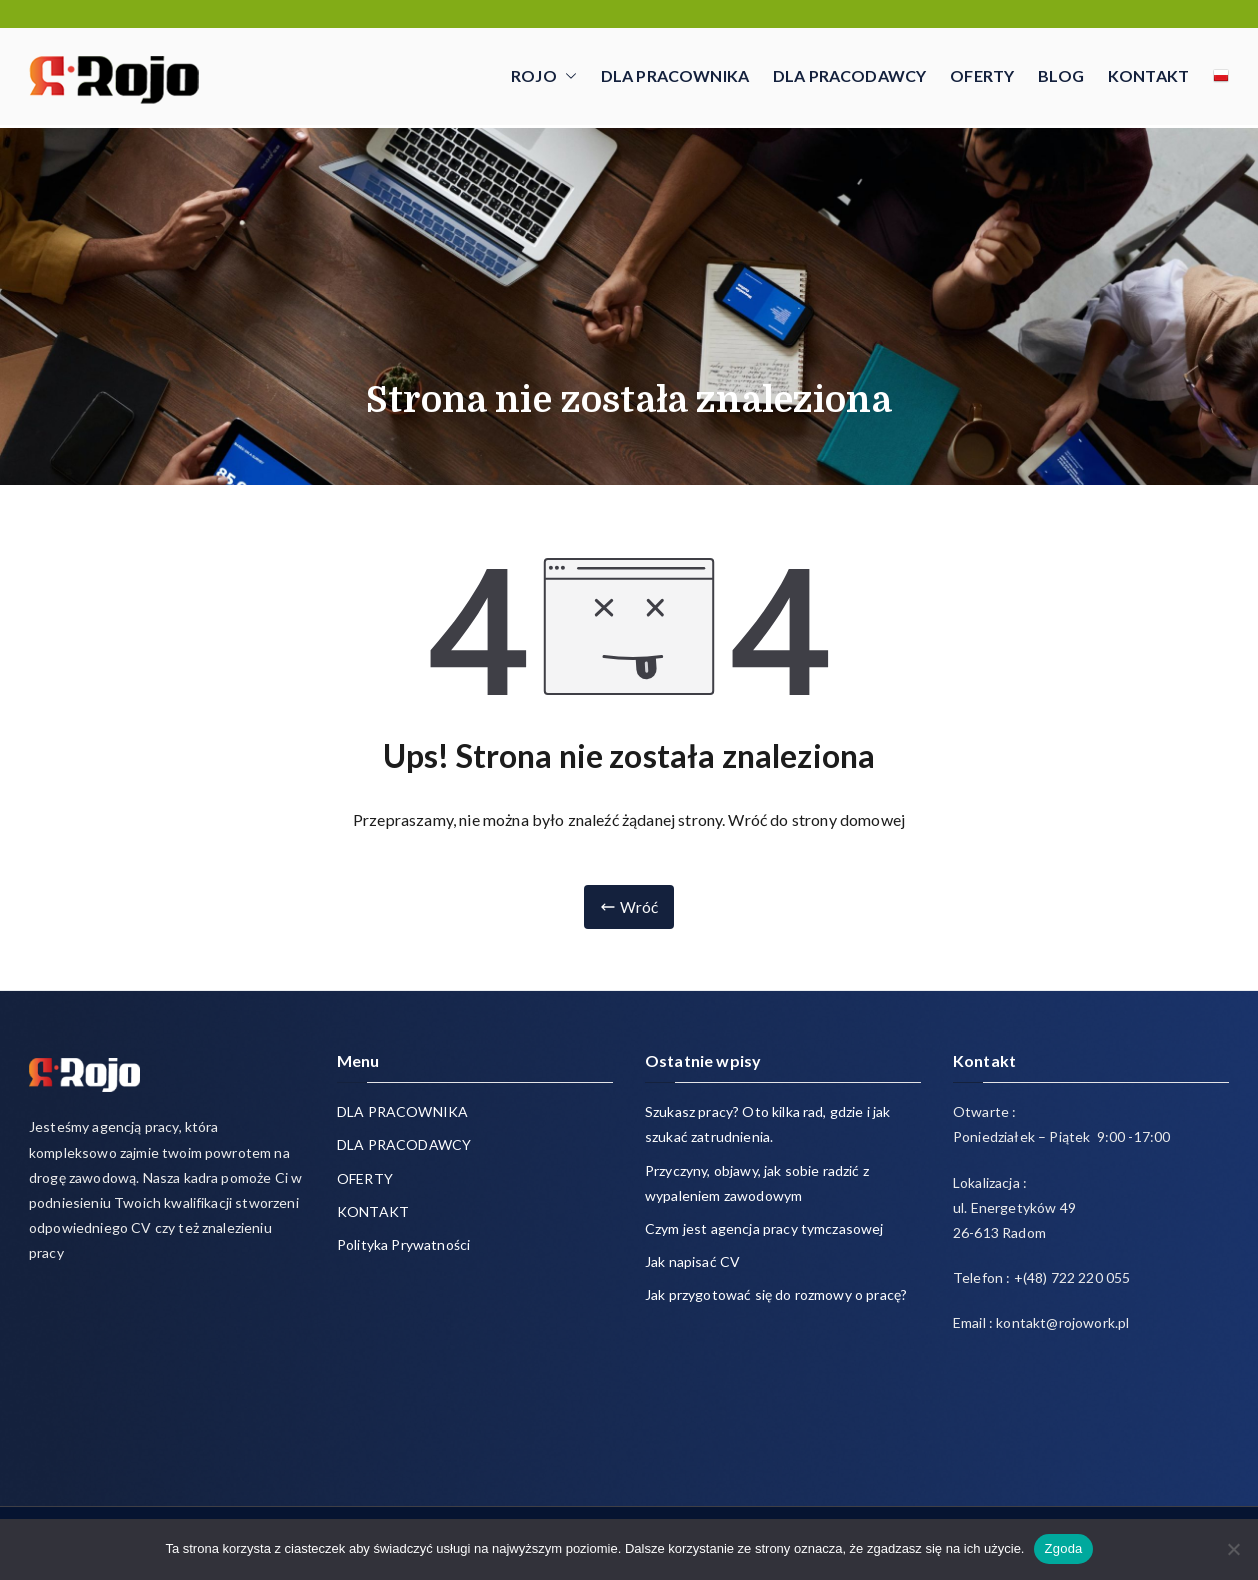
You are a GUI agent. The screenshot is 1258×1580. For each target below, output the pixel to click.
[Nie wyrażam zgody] (1233, 1549)
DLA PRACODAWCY (849, 75)
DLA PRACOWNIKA (675, 75)
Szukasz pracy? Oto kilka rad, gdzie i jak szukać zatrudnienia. (768, 1124)
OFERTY (982, 75)
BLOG (1061, 75)
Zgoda (1063, 1548)
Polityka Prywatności (403, 1244)
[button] (567, 76)
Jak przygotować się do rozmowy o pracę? (776, 1294)
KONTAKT (1148, 75)
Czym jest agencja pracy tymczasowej (764, 1228)
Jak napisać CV (692, 1261)
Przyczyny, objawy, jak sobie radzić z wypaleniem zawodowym (757, 1183)
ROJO (544, 76)
